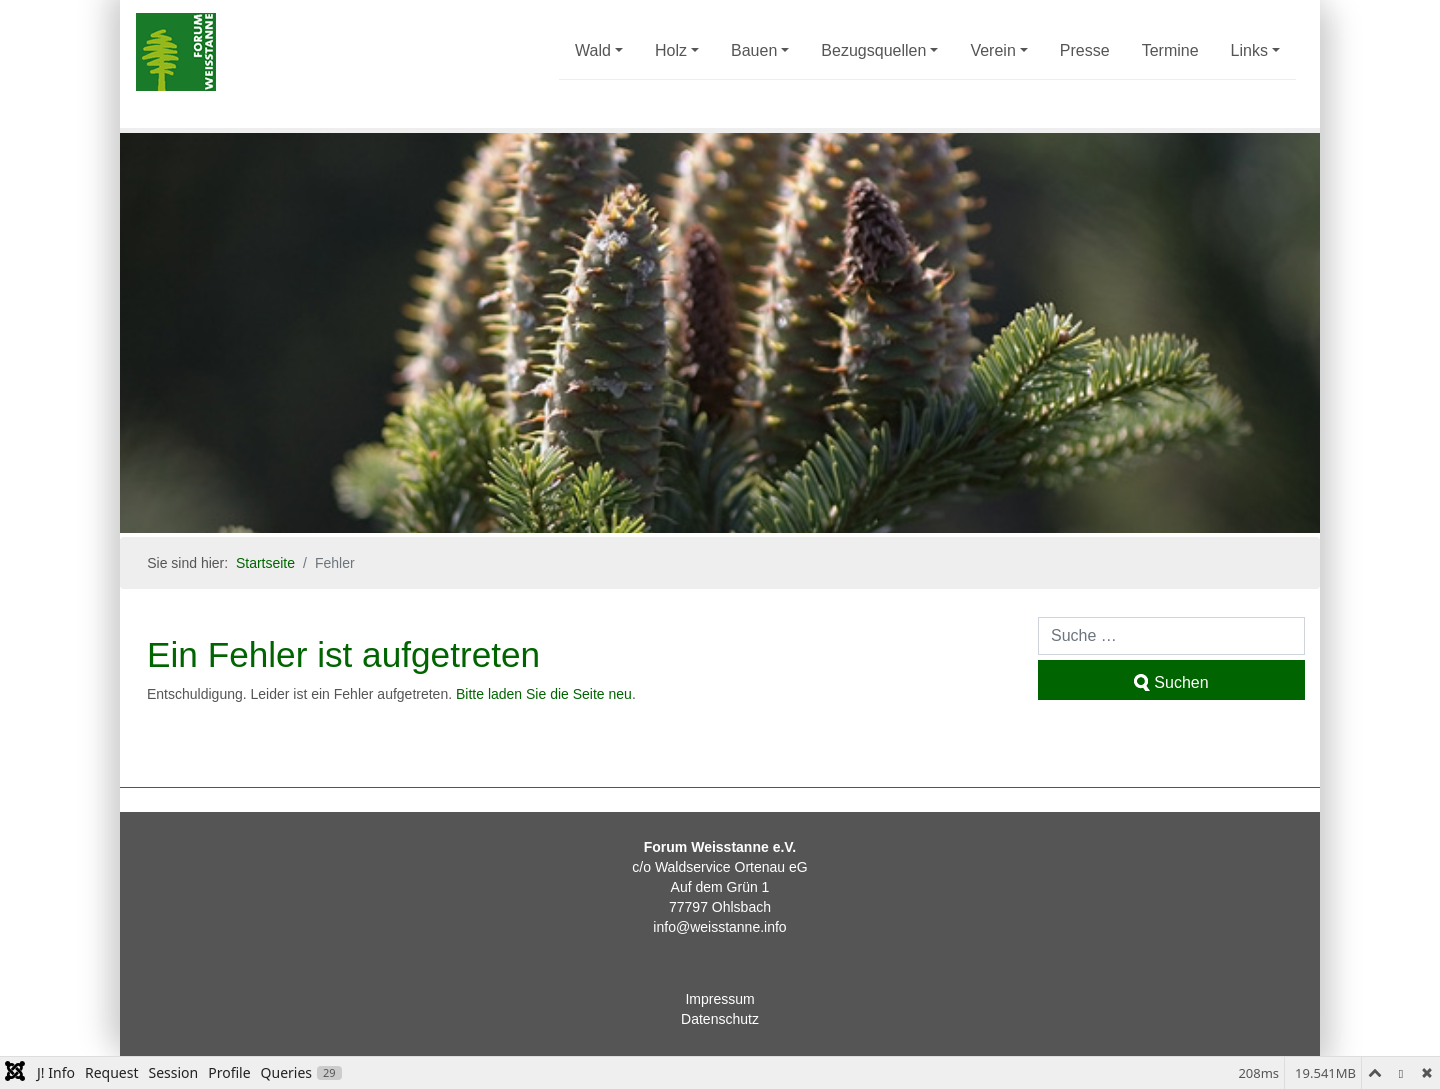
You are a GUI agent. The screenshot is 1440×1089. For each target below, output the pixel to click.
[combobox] (1171, 636)
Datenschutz (720, 1019)
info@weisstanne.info (719, 927)
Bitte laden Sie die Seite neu (544, 694)
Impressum (719, 999)
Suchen (1171, 682)
